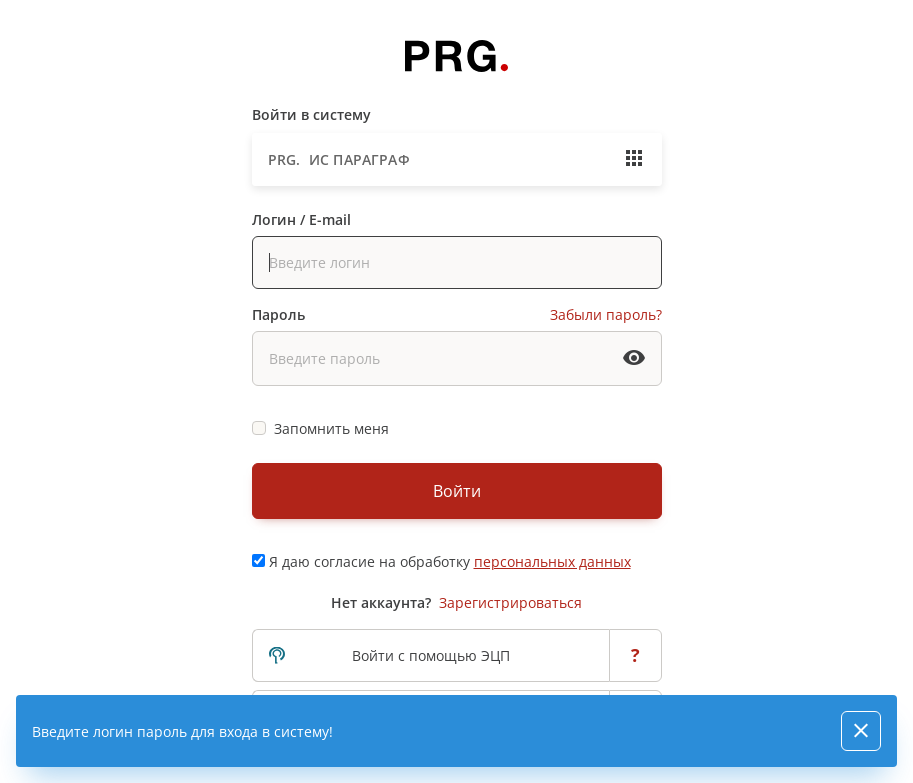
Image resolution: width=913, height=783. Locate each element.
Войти (457, 491)
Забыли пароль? (606, 314)
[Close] (861, 731)
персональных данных (552, 561)
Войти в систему (311, 114)
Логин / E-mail (301, 219)
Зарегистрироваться (510, 602)
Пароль (278, 314)
